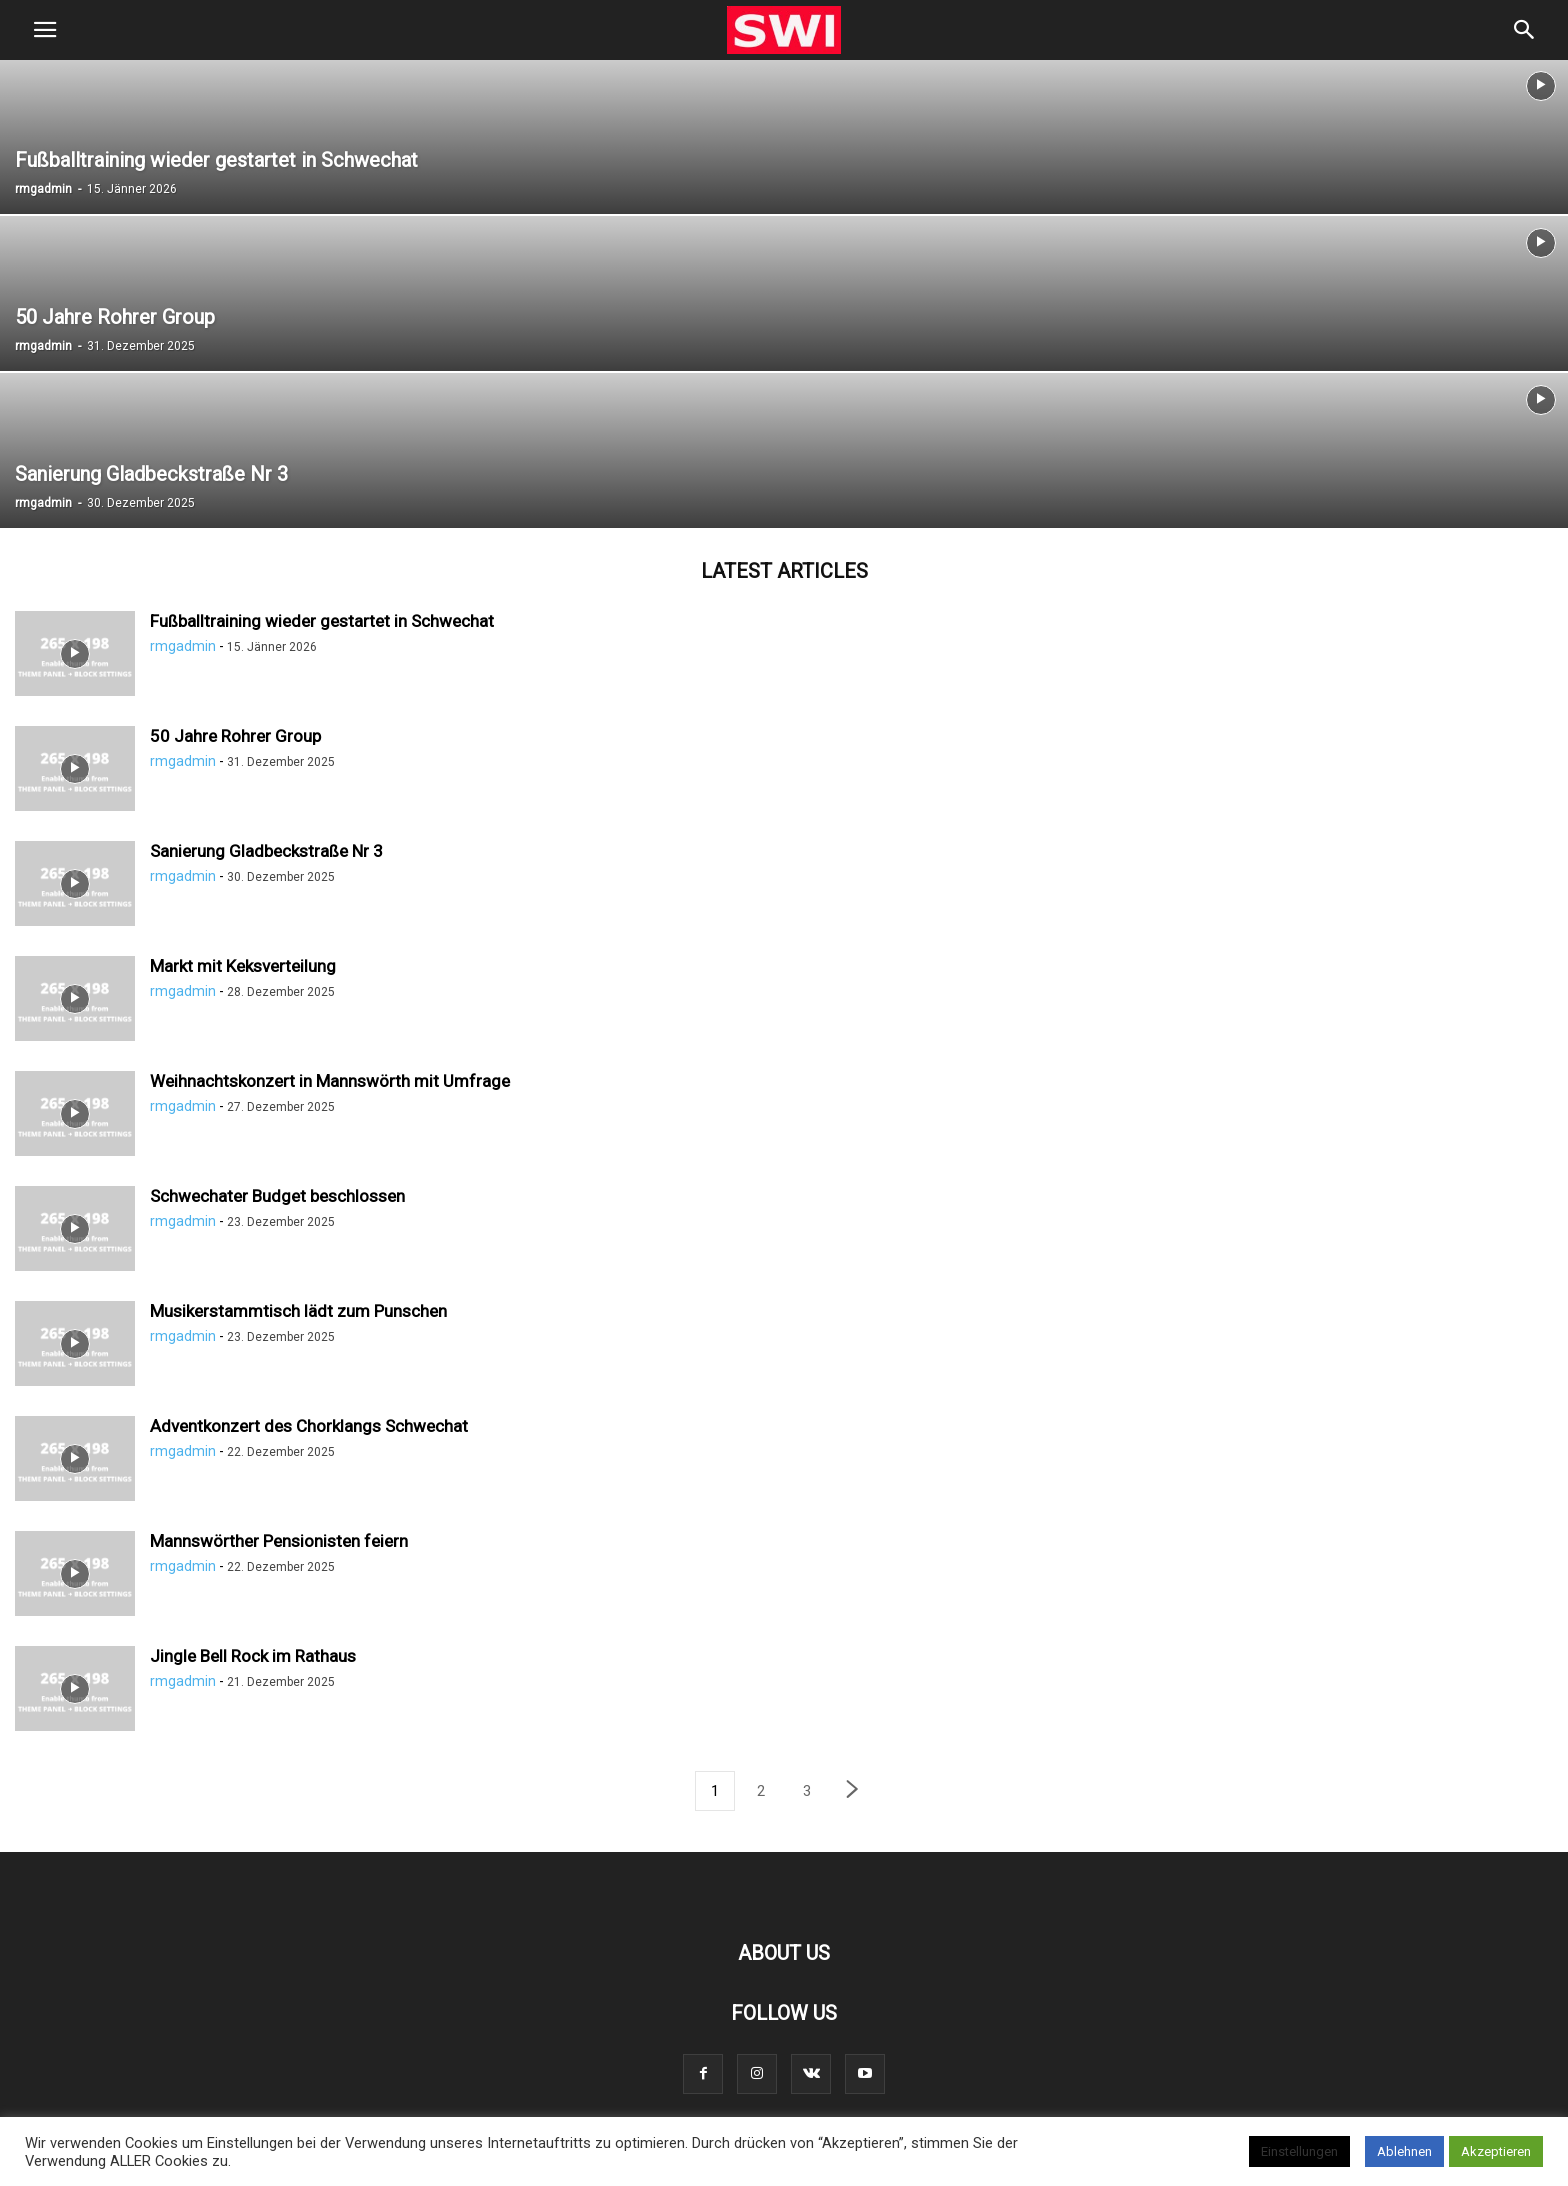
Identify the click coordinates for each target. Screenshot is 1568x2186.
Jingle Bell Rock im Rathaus (253, 1656)
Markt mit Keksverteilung (243, 966)
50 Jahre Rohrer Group (235, 736)
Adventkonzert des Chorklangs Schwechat (309, 1426)
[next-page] (853, 1791)
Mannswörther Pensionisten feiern (279, 1541)
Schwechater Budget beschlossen (277, 1196)
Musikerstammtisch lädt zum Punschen (298, 1311)
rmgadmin (43, 189)
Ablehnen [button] (1404, 2151)
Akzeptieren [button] (1496, 2151)
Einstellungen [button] (1299, 2151)
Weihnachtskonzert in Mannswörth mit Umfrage (330, 1081)
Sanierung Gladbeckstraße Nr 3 (266, 851)
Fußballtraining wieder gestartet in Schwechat (322, 621)
